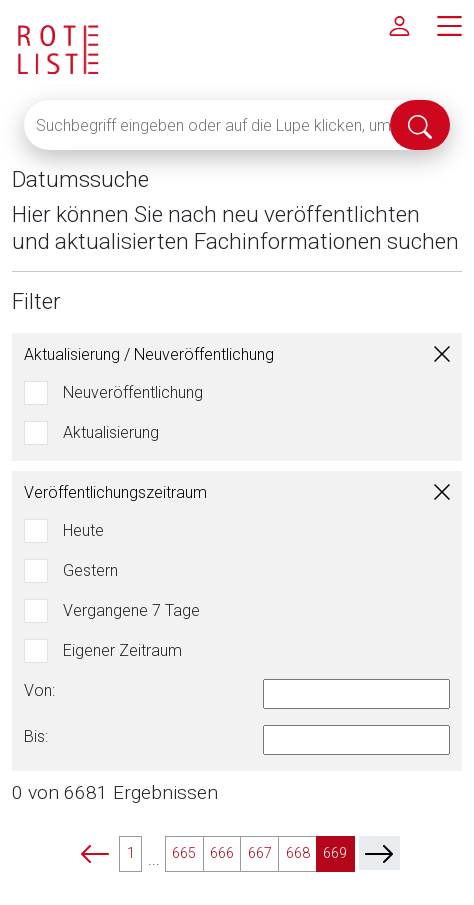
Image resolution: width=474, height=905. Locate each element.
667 (260, 853)
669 (335, 853)
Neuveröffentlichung (133, 392)
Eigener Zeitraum (122, 650)
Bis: (36, 736)
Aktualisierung (111, 432)
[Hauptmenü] (449, 25)
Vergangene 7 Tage (131, 610)
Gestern (90, 570)
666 (222, 853)
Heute (83, 530)
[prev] (94, 853)
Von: (39, 690)
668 (298, 853)
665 (184, 853)
